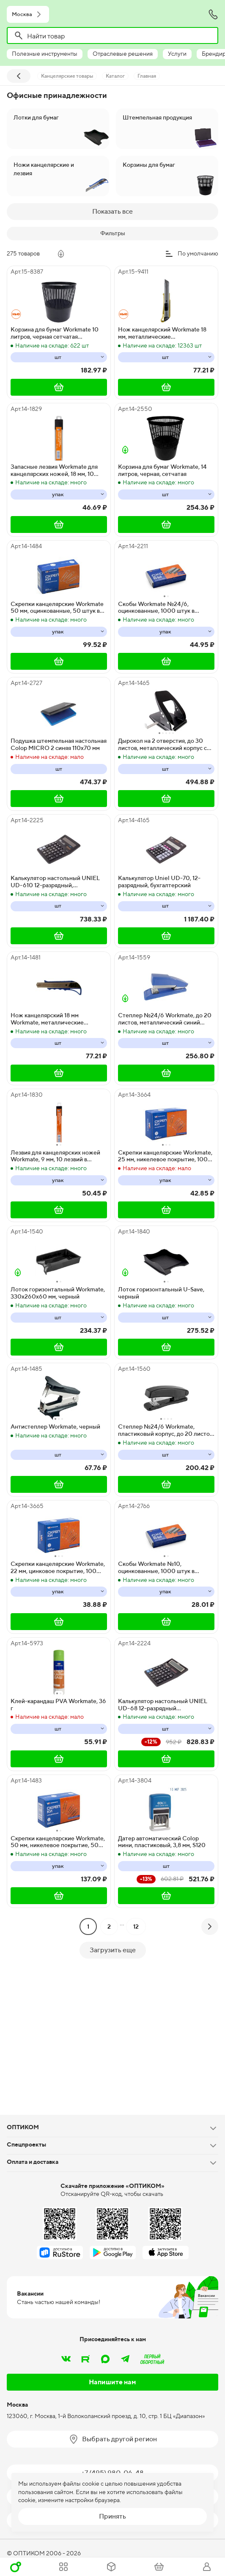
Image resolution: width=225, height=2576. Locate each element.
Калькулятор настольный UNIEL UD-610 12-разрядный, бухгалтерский (55, 882)
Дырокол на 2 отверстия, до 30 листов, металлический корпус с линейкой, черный (162, 744)
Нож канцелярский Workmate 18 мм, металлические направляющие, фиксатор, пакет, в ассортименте (164, 333)
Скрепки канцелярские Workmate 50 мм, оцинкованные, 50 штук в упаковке (57, 608)
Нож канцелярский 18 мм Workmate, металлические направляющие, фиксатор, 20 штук (58, 1019)
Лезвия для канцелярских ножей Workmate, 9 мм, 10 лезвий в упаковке (55, 1156)
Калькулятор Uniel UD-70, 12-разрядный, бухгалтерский (159, 882)
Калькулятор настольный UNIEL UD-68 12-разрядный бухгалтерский (162, 1705)
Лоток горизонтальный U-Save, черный (161, 1293)
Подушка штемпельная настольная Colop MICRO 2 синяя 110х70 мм (59, 744)
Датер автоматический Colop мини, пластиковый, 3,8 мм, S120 (162, 1842)
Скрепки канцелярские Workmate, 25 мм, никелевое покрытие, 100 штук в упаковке (165, 1156)
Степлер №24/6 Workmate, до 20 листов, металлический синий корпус (164, 1019)
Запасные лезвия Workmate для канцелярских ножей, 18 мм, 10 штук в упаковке (54, 470)
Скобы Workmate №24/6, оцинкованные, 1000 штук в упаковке (156, 608)
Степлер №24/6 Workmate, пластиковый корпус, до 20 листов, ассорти (166, 1430)
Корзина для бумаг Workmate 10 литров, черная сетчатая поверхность (55, 333)
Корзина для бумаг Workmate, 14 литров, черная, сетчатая (162, 470)
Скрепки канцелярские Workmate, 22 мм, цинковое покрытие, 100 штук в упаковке (58, 1567)
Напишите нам (112, 2382)
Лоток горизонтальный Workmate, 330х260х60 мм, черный (58, 1293)
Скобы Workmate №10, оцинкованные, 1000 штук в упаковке (156, 1567)
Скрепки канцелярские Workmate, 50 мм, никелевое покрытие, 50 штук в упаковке (58, 1842)
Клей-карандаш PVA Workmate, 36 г (58, 1705)
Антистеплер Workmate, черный (55, 1426)
